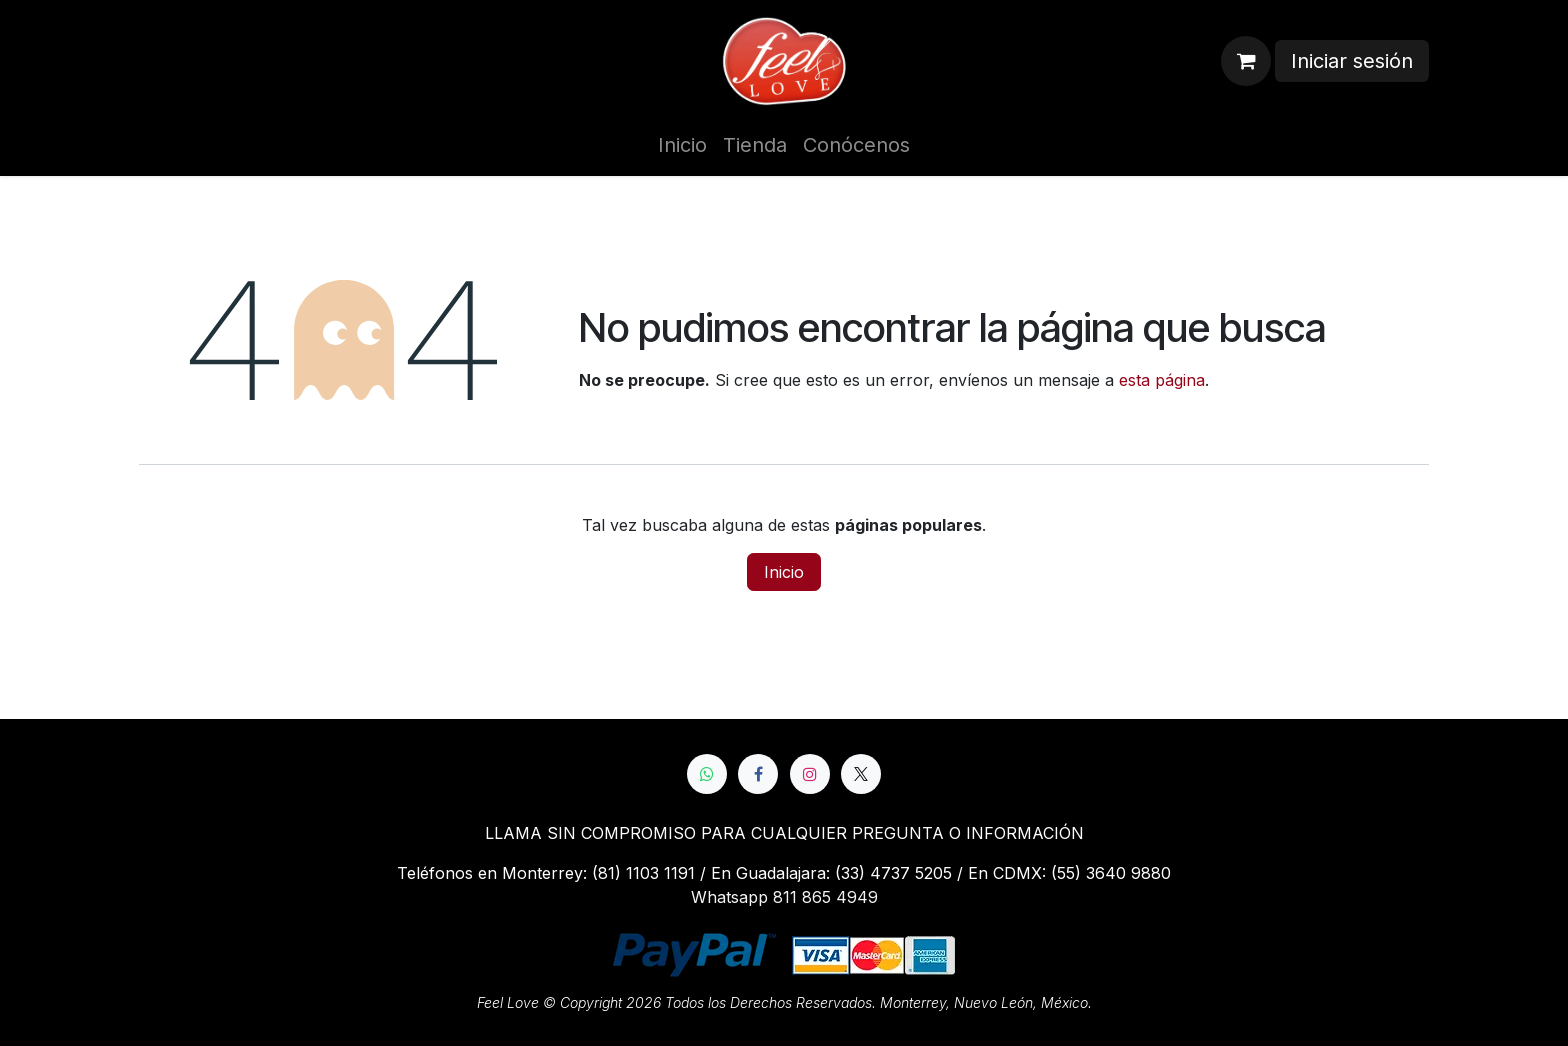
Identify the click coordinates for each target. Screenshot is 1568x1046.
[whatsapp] (707, 774)
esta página (1162, 380)
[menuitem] (682, 145)
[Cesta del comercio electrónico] (1246, 61)
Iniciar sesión (1352, 61)
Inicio (784, 572)
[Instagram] (810, 774)
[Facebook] (758, 774)
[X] (861, 774)
